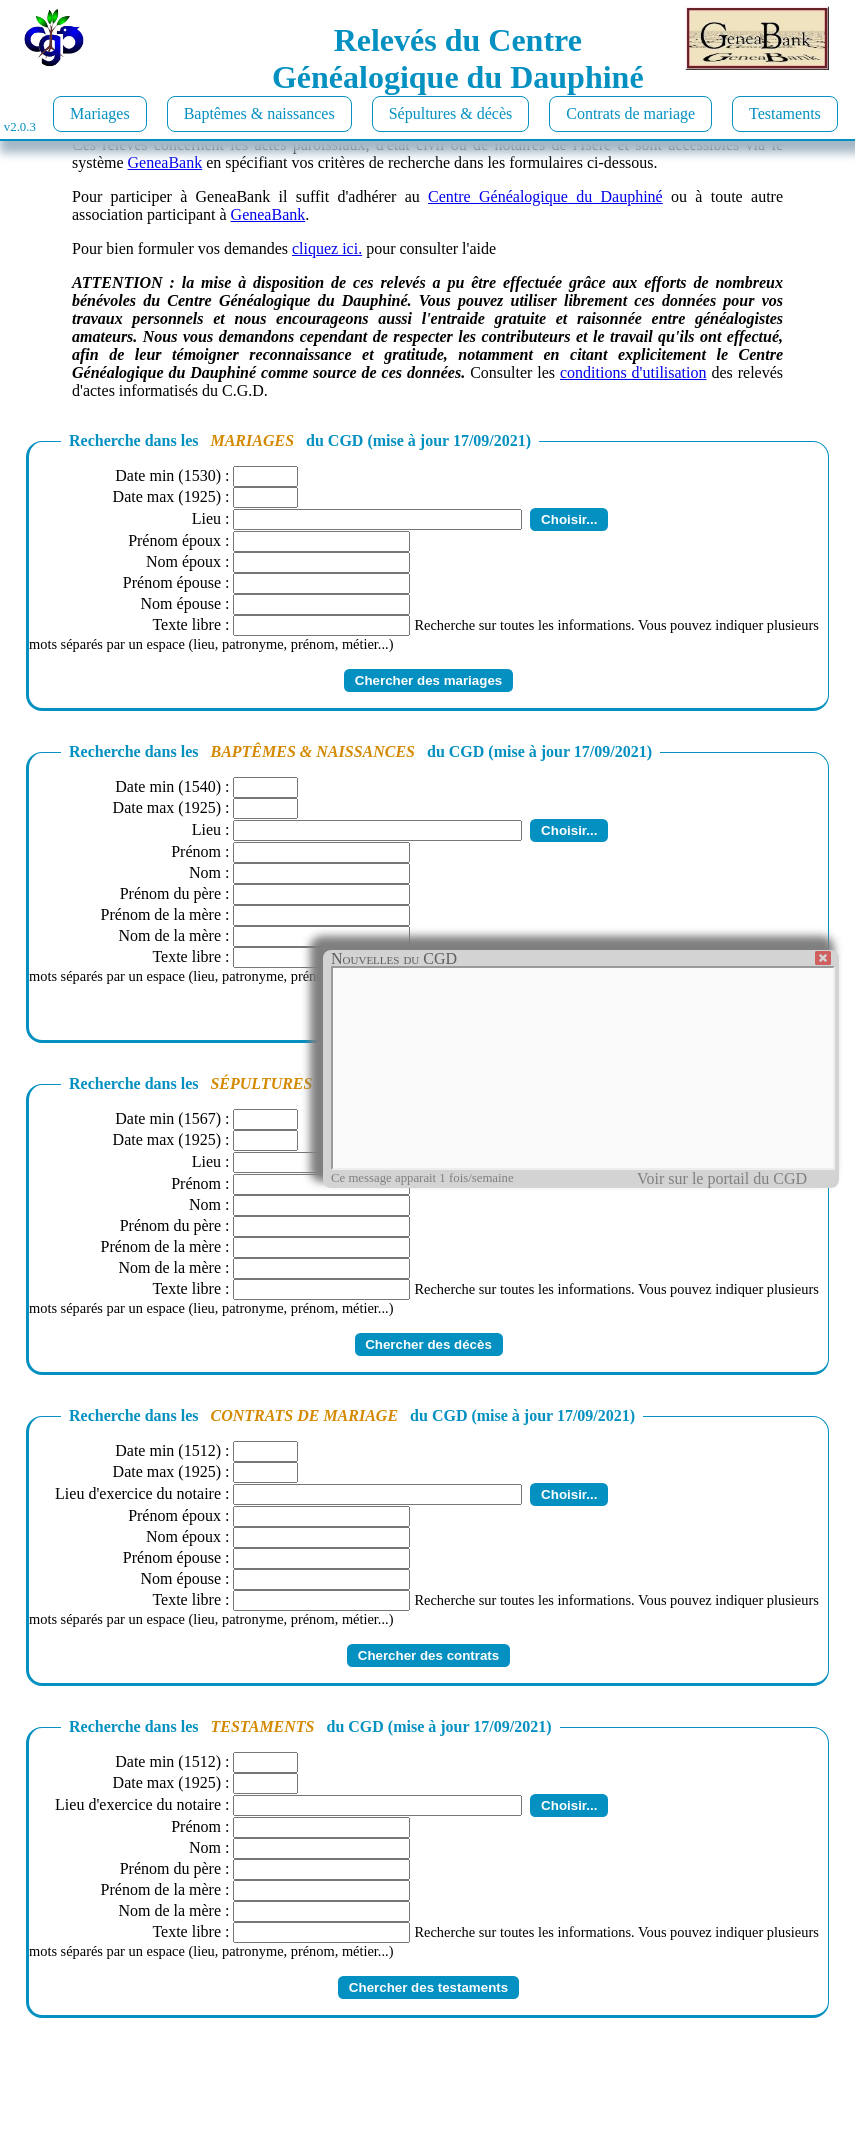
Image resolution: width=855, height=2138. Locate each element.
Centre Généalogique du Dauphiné (545, 196)
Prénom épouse (172, 582)
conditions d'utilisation (633, 372)
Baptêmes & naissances (259, 113)
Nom (205, 872)
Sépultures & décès (451, 113)
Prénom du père (170, 893)
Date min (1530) (168, 475)
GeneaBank (165, 162)
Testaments (785, 113)
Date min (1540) (168, 786)
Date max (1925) (167, 496)
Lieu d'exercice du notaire (138, 1493)
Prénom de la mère (161, 914)
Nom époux (183, 561)
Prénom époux (174, 540)
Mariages (100, 113)
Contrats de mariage (630, 113)
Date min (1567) (168, 1118)
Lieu (206, 518)
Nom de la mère (169, 935)
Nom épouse (181, 603)
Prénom (196, 851)
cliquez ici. (327, 248)
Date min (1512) (168, 1450)
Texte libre (186, 624)
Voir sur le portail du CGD (722, 1178)
